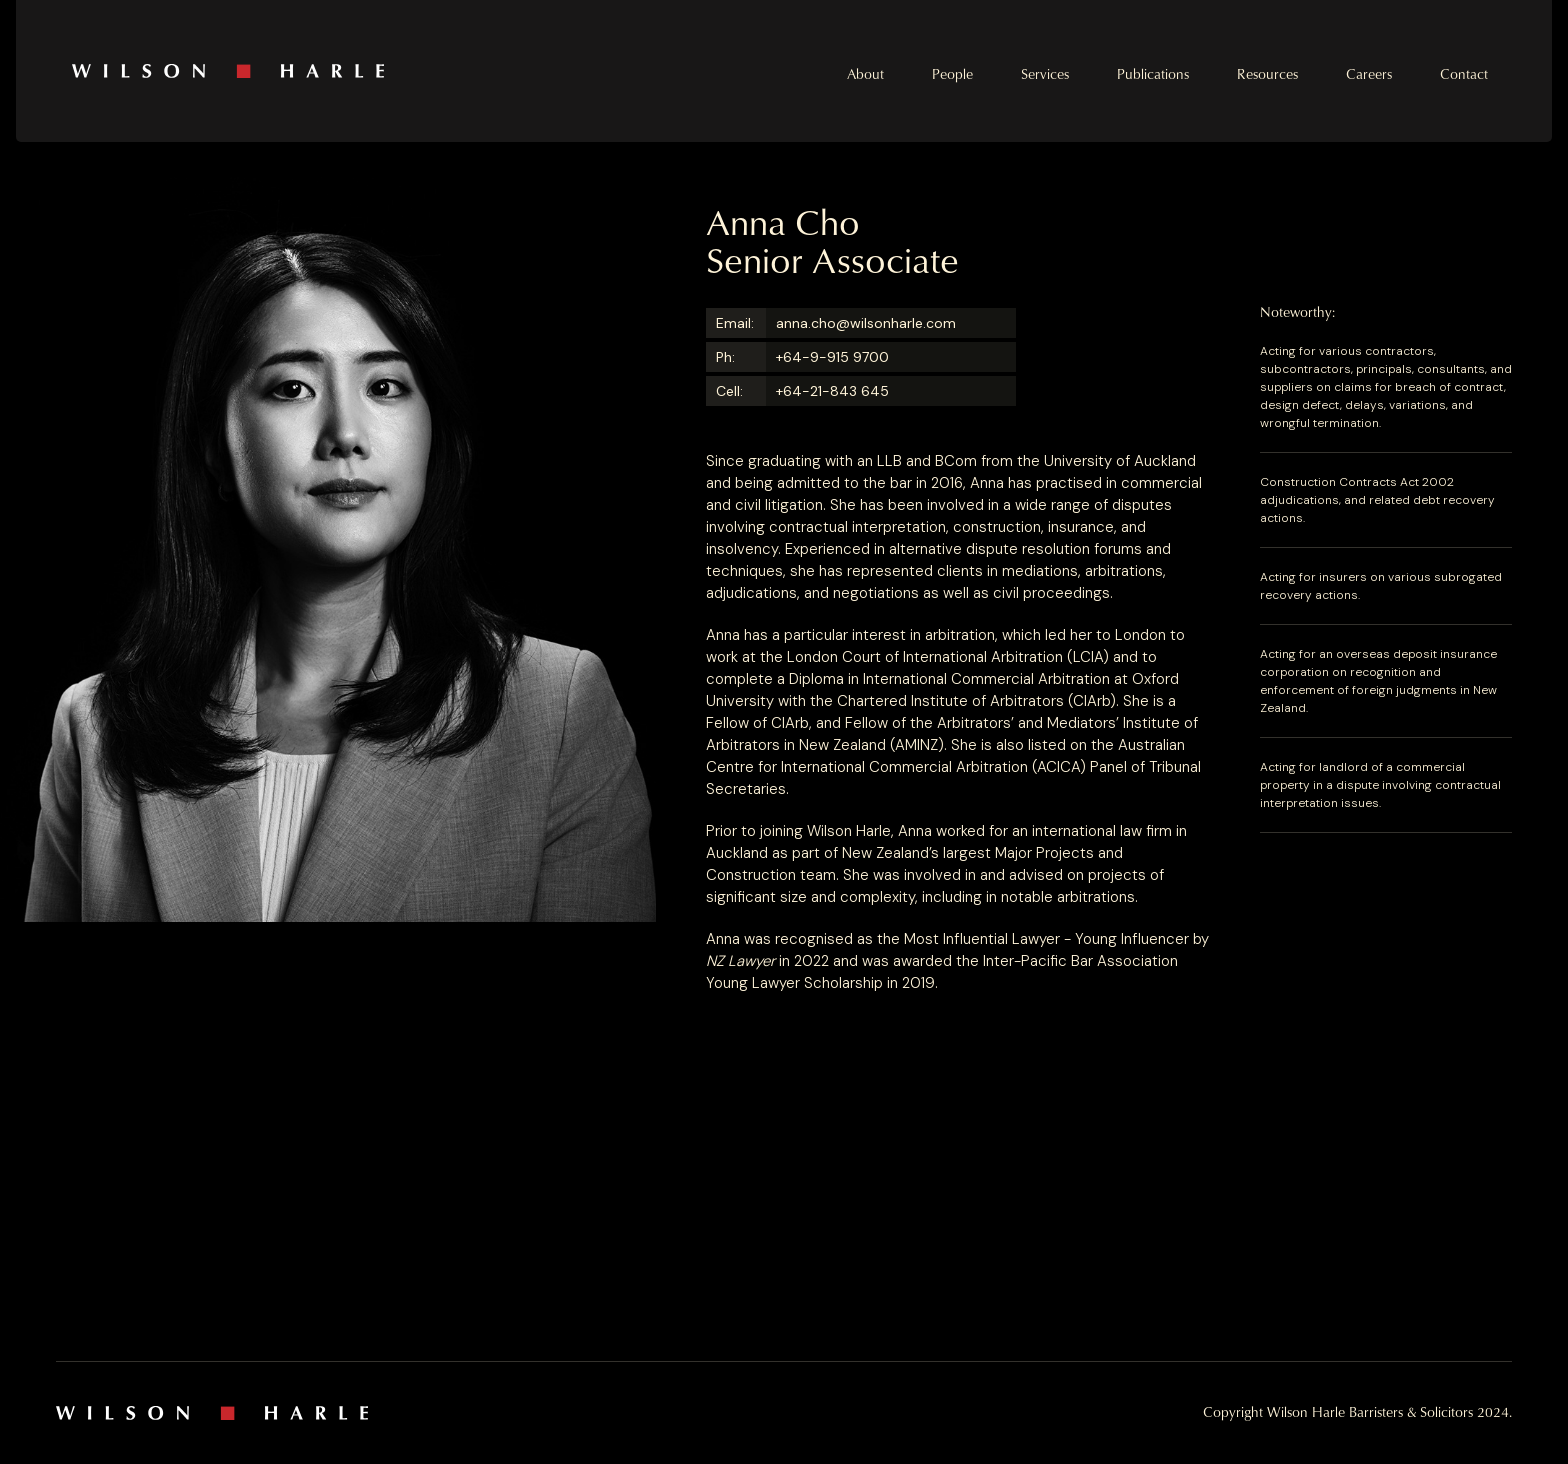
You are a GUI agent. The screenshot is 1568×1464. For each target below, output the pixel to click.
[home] (428, 71)
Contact (1464, 74)
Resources (1267, 74)
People (952, 74)
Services (1045, 74)
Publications (1153, 74)
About (865, 74)
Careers (1369, 74)
